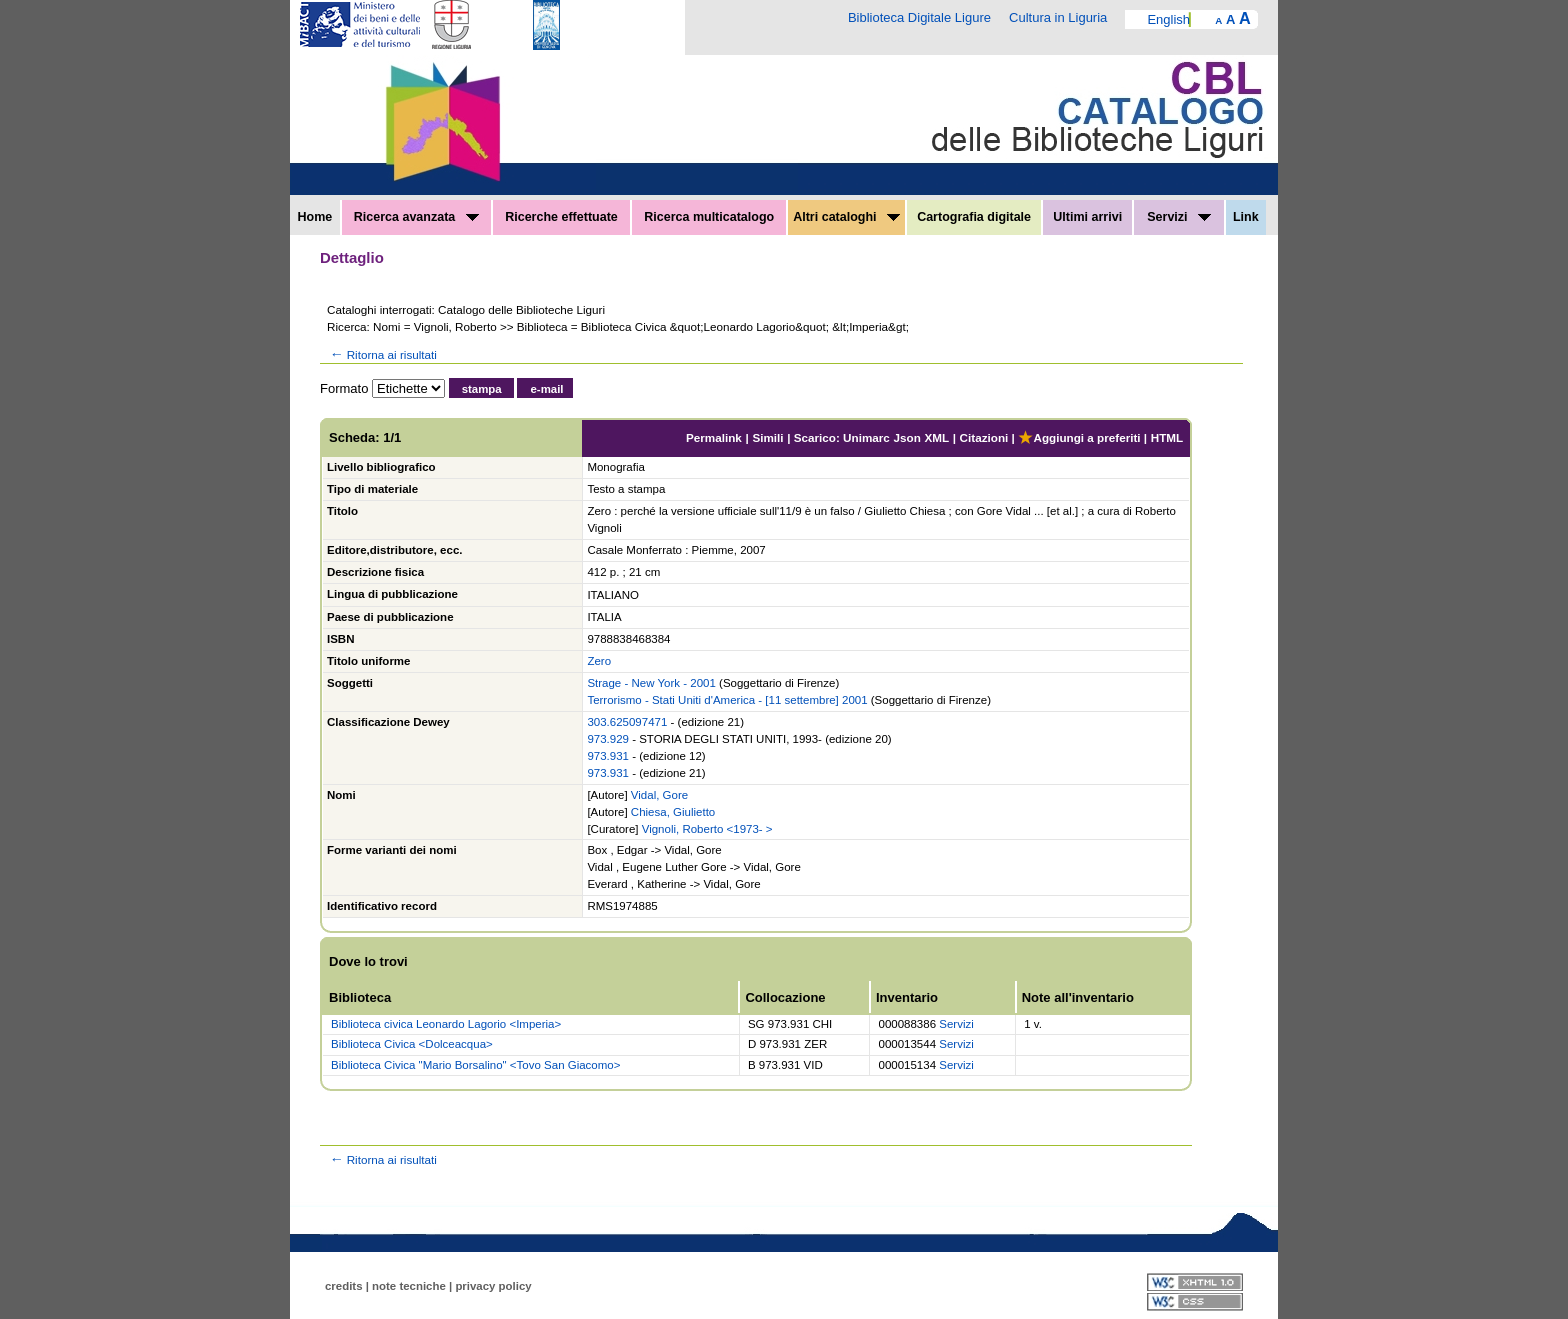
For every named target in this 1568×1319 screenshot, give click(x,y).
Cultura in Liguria (1058, 17)
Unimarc (866, 437)
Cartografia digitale (974, 217)
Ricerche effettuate (561, 217)
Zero (599, 661)
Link (1246, 217)
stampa (482, 389)
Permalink (714, 437)
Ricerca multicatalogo (709, 217)
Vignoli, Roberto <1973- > (707, 829)
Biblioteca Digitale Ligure (919, 17)
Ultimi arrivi (1087, 217)
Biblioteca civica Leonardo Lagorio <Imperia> (446, 1024)
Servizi (1179, 217)
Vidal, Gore (659, 795)
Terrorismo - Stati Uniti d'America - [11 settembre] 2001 (727, 700)
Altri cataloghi (846, 217)
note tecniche (409, 1286)
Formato (344, 388)
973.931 (608, 756)
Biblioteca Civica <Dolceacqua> (412, 1044)
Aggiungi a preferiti (1079, 437)
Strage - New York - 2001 (651, 683)
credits (344, 1286)
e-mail (546, 389)
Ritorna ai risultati (382, 354)
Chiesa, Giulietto (673, 812)
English (1168, 19)
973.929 (608, 739)
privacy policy (493, 1286)
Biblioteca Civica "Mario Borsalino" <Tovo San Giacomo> (475, 1065)
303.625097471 (627, 722)
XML (936, 437)
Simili (767, 437)
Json (907, 437)
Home (315, 217)
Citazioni (984, 437)
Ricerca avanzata (416, 217)
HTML (1167, 437)
